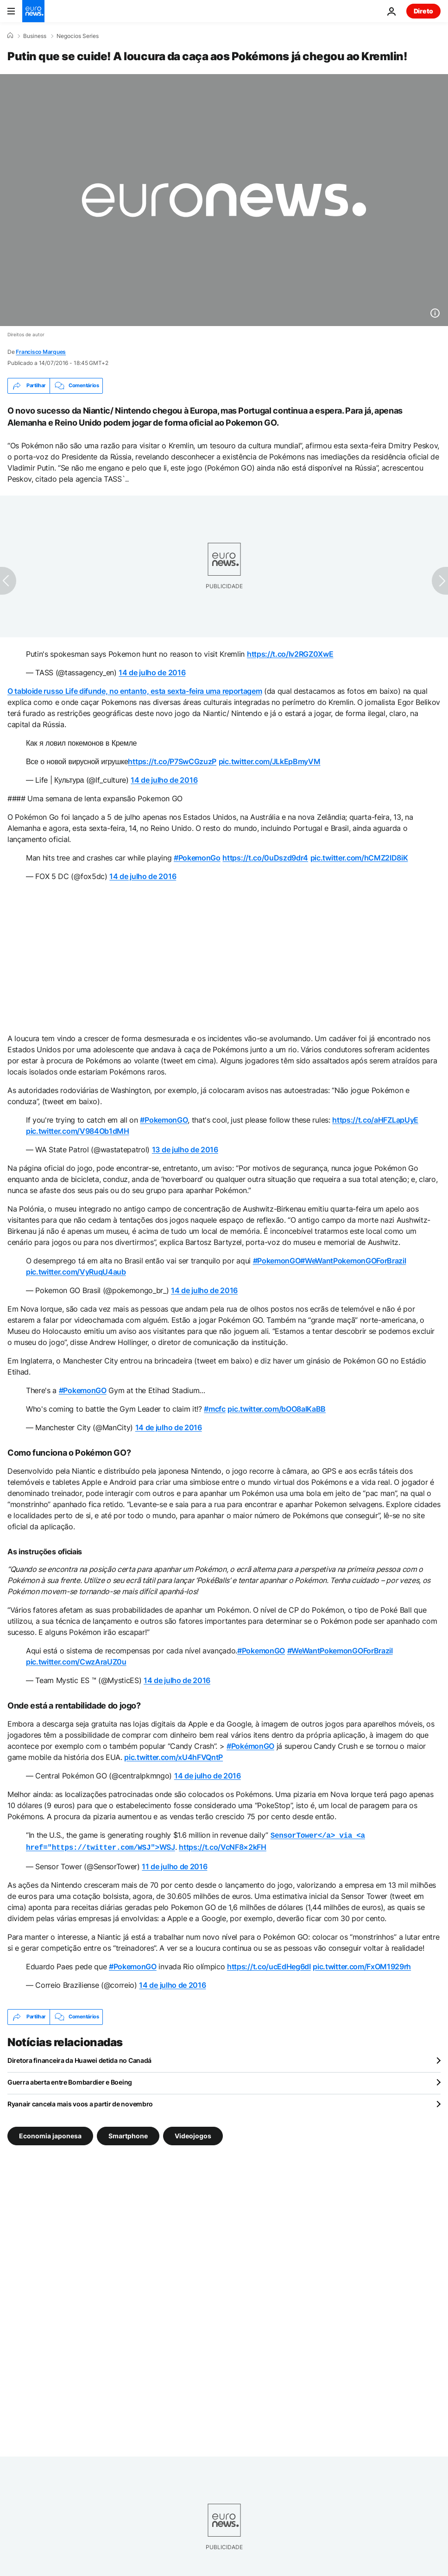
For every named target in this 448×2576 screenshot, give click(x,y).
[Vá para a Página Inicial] (33, 11)
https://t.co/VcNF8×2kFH (222, 1846)
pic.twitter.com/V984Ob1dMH (77, 1131)
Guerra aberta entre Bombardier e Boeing (69, 2080)
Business (34, 36)
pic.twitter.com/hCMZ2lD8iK (359, 857)
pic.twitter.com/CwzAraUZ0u (76, 1661)
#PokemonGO (164, 1120)
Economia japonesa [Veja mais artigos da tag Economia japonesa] (50, 2134)
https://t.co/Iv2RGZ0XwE (290, 654)
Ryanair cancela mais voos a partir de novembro (80, 2102)
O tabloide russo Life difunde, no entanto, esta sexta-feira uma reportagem (134, 691)
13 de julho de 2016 (185, 1149)
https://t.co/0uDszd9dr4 (265, 857)
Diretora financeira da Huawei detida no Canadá (79, 2058)
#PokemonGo (197, 857)
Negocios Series (78, 36)
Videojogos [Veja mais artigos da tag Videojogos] (193, 2134)
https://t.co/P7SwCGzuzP (172, 761)
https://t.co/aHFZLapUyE (375, 1120)
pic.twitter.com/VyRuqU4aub (76, 1271)
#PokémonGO (250, 1746)
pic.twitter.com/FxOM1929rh (362, 1964)
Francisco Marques (41, 351)
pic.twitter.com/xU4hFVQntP (173, 1757)
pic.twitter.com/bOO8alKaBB (276, 1409)
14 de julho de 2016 (152, 672)
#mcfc (214, 1409)
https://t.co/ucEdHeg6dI (269, 1964)
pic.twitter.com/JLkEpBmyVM (270, 761)
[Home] (10, 35)
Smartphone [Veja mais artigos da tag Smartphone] (128, 2134)
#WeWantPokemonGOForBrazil (353, 1260)
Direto (423, 11)
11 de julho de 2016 (174, 1864)
